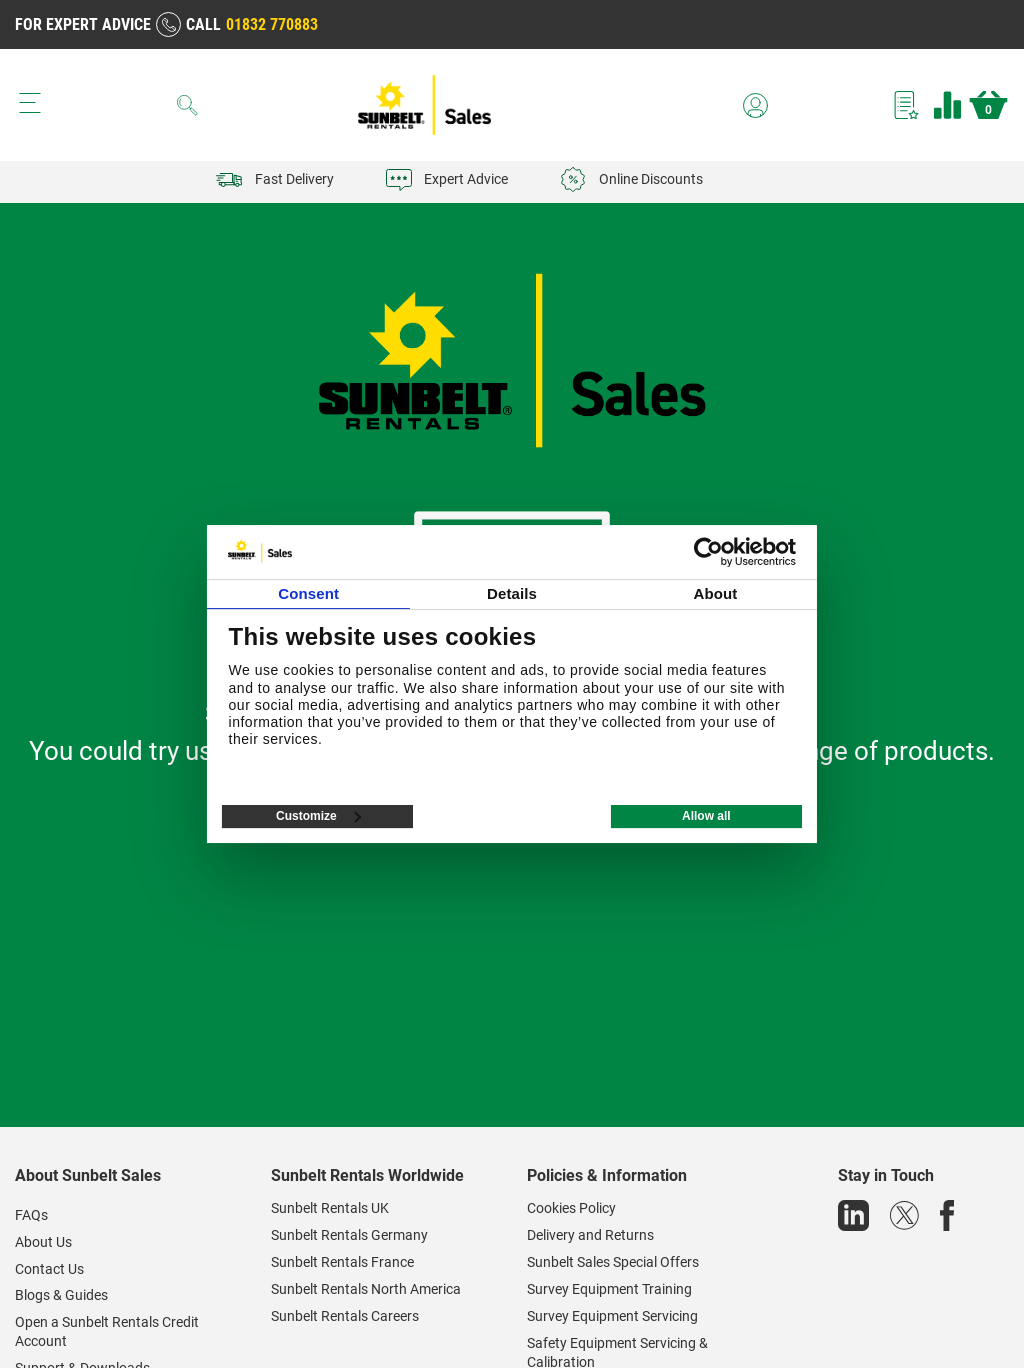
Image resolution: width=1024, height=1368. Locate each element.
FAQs (31, 1215)
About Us (43, 1242)
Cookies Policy (571, 1208)
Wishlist (906, 105)
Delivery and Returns (590, 1235)
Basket (988, 105)
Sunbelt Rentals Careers (345, 1316)
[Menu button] (30, 103)
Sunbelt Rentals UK (330, 1208)
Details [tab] (512, 593)
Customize (318, 816)
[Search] (188, 105)
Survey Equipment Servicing (612, 1316)
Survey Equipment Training (609, 1289)
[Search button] (188, 105)
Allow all (706, 816)
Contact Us (49, 1269)
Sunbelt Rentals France (342, 1262)
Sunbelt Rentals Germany (349, 1235)
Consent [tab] (308, 593)
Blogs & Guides (61, 1295)
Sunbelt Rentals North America (366, 1289)
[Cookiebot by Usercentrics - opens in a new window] (708, 552)
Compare (947, 105)
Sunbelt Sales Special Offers (613, 1262)
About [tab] (715, 593)
